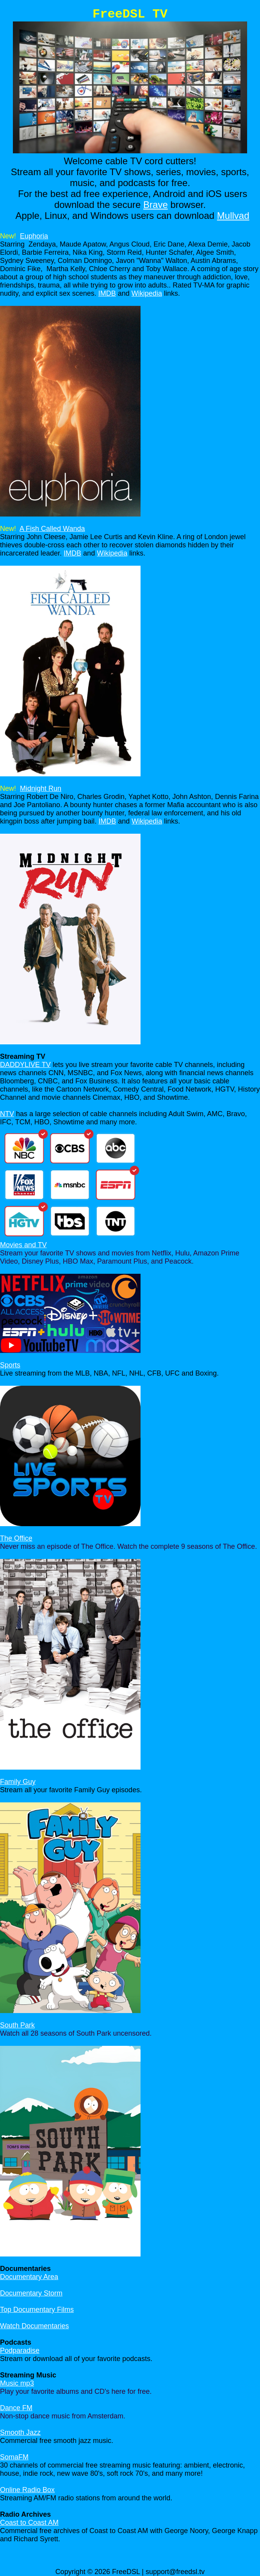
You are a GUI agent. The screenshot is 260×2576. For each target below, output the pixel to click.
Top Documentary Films (37, 2309)
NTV (7, 1114)
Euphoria (34, 236)
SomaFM (14, 2457)
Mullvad (233, 215)
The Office (16, 1538)
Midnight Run (40, 788)
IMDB (107, 293)
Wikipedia (147, 293)
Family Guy (18, 1782)
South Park (17, 2025)
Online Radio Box (27, 2490)
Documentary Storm (31, 2293)
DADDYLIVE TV (25, 1065)
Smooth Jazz (20, 2432)
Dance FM (16, 2408)
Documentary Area (29, 2277)
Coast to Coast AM (29, 2522)
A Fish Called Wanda (52, 529)
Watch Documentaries (34, 2326)
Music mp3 (17, 2383)
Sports (10, 1365)
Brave (155, 204)
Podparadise (19, 2350)
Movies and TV (23, 1245)
